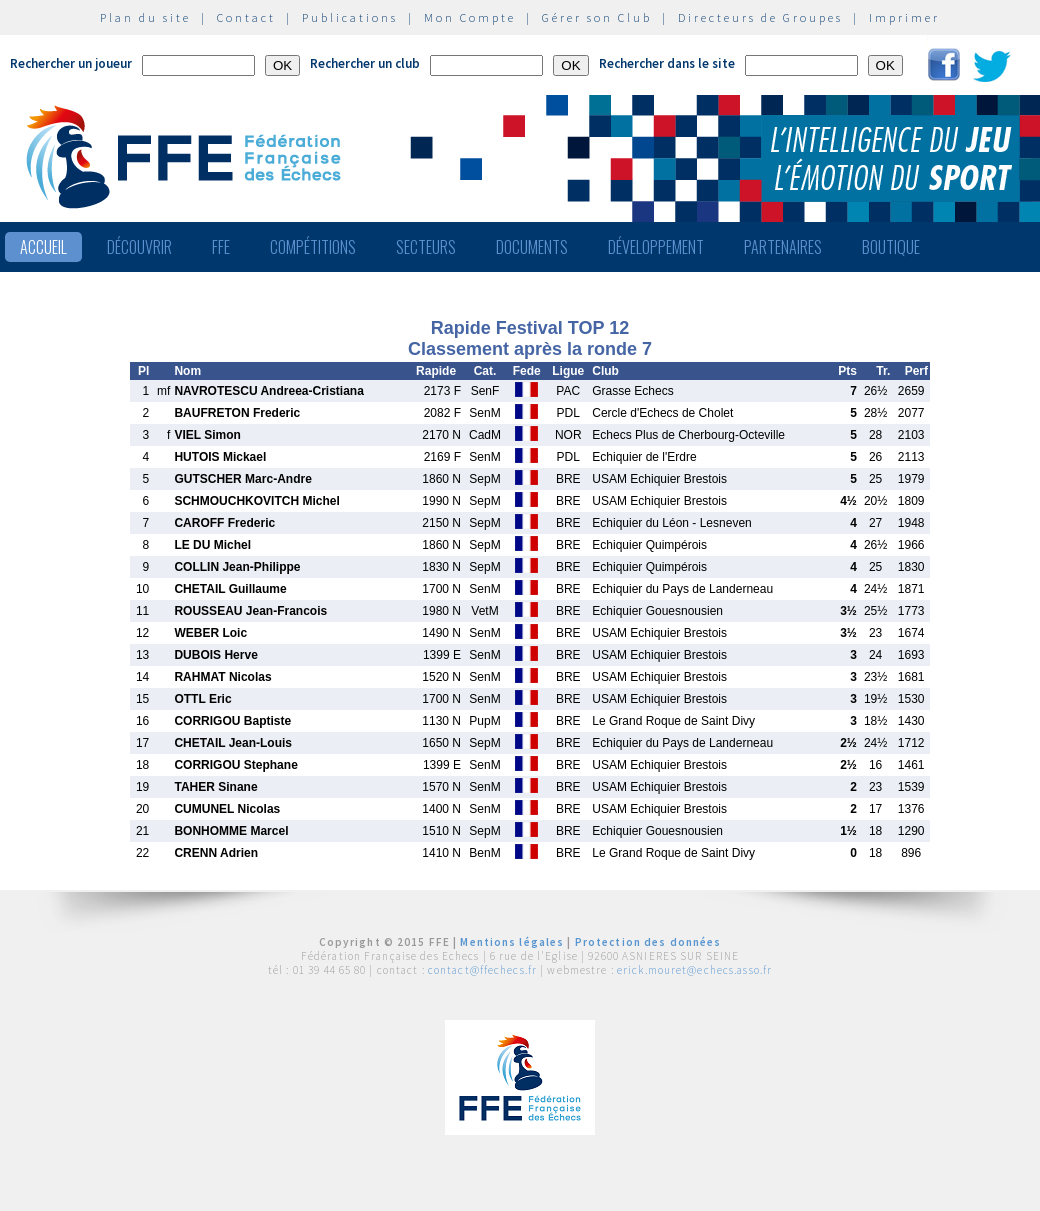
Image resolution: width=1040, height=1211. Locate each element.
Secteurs (426, 247)
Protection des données (648, 942)
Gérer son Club (597, 17)
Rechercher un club (365, 63)
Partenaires (783, 247)
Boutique (891, 247)
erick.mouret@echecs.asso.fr (694, 970)
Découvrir (139, 247)
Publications (350, 17)
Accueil (43, 247)
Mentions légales (512, 942)
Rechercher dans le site (667, 63)
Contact (246, 17)
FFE (221, 247)
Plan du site (145, 17)
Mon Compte (470, 17)
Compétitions (313, 247)
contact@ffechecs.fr (482, 970)
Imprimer (904, 17)
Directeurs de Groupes (760, 17)
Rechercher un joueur (71, 63)
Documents (532, 247)
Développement (656, 247)
